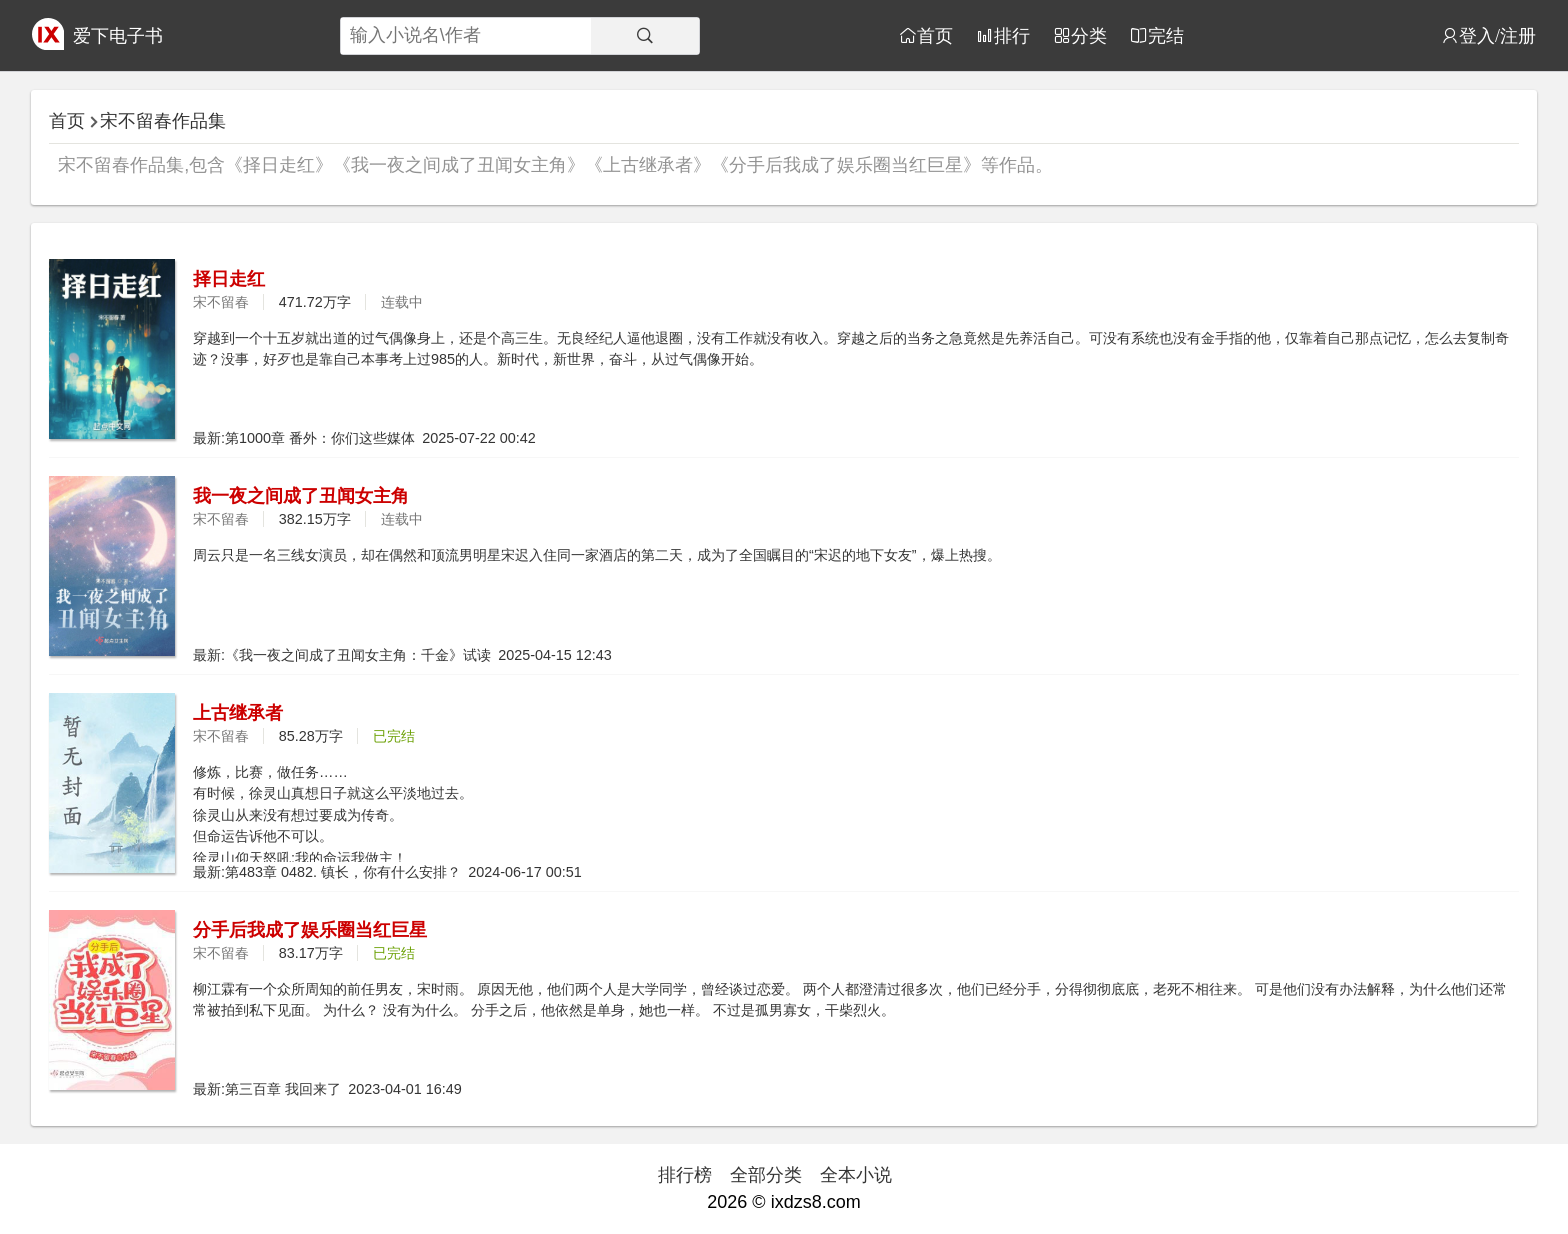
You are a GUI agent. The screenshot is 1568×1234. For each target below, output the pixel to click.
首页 (935, 35)
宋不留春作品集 (163, 121)
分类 (1089, 35)
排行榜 (685, 1175)
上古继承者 (238, 713)
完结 (1166, 35)
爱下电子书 (118, 36)
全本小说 (856, 1175)
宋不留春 (221, 302)
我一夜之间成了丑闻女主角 (301, 496)
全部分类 (766, 1175)
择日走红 (229, 279)
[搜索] (645, 36)
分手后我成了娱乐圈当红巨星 (310, 930)
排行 (1012, 35)
